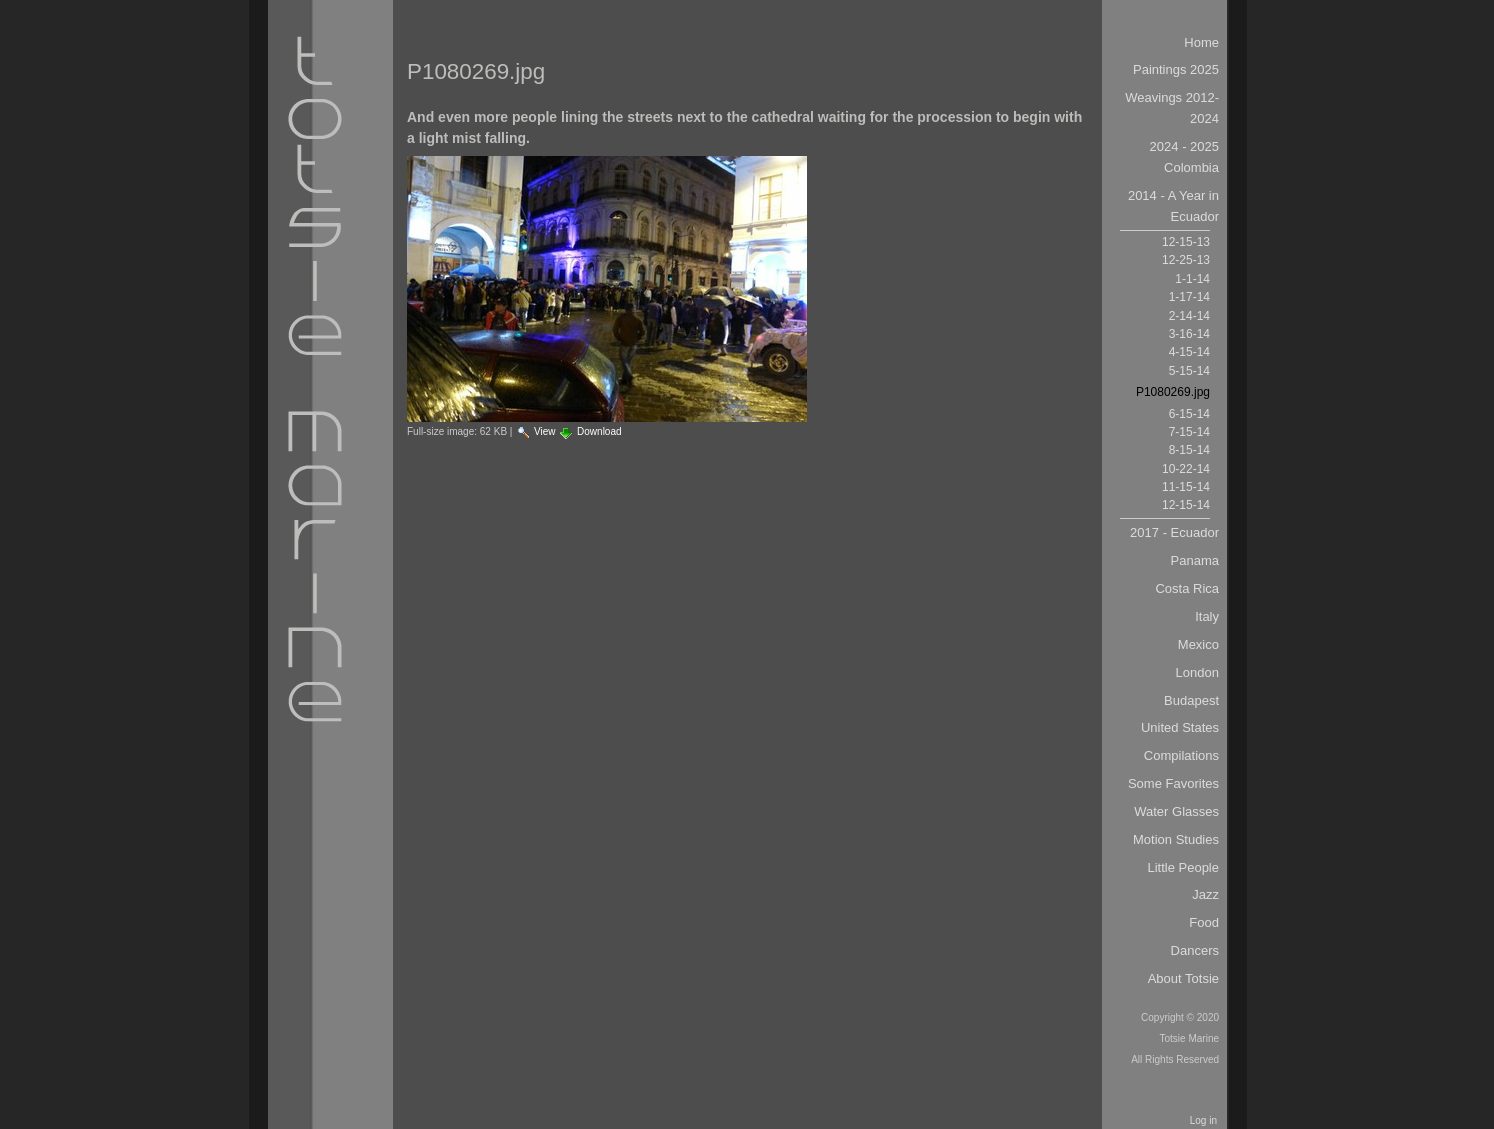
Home (1201, 42)
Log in (1203, 1120)
